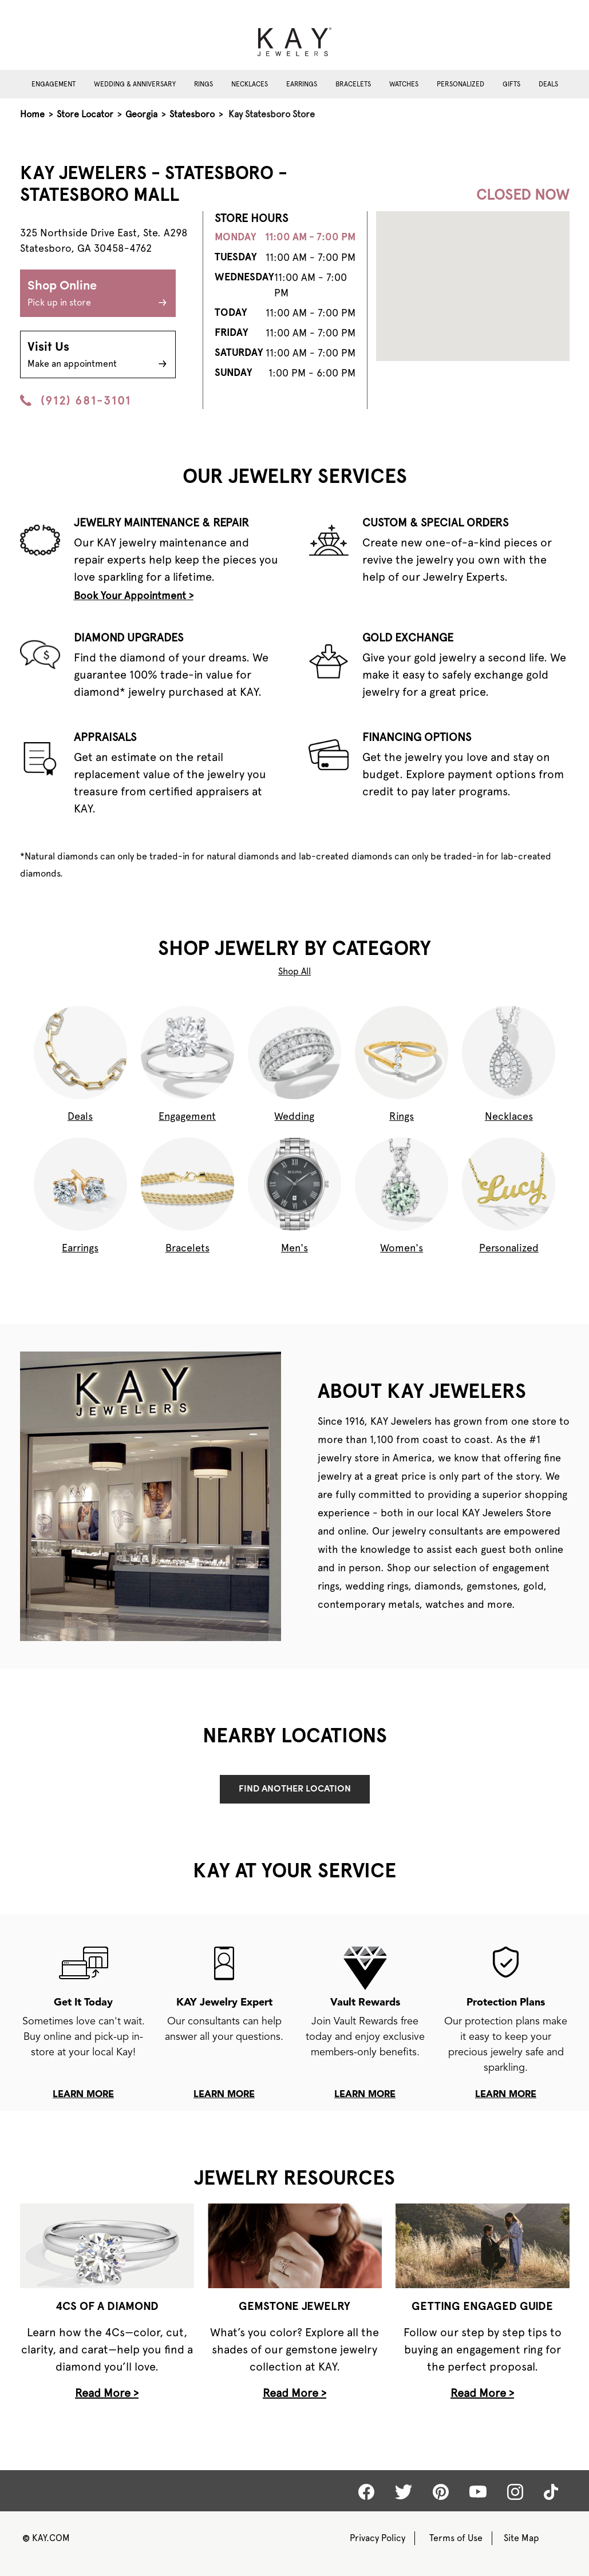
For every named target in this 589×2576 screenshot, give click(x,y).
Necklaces (249, 84)
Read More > (107, 2393)
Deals (548, 84)
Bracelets (353, 84)
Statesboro (192, 114)
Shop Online (97, 295)
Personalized (460, 84)
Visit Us (97, 356)
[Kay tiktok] (551, 2492)
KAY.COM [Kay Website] (46, 2538)
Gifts (511, 84)
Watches (403, 84)
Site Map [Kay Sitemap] (521, 2538)
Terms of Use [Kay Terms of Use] (456, 2538)
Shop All (294, 971)
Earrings (301, 84)
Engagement (53, 84)
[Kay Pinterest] (441, 2492)
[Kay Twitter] (403, 2491)
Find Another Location (295, 1789)
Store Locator (85, 114)
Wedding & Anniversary (135, 84)
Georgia (141, 114)
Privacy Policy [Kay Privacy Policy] (377, 2538)
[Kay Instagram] (515, 2492)
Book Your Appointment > (133, 595)
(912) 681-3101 (75, 400)
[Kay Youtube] (478, 2491)
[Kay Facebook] (366, 2492)
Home (32, 114)
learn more (83, 2094)
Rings (203, 84)
